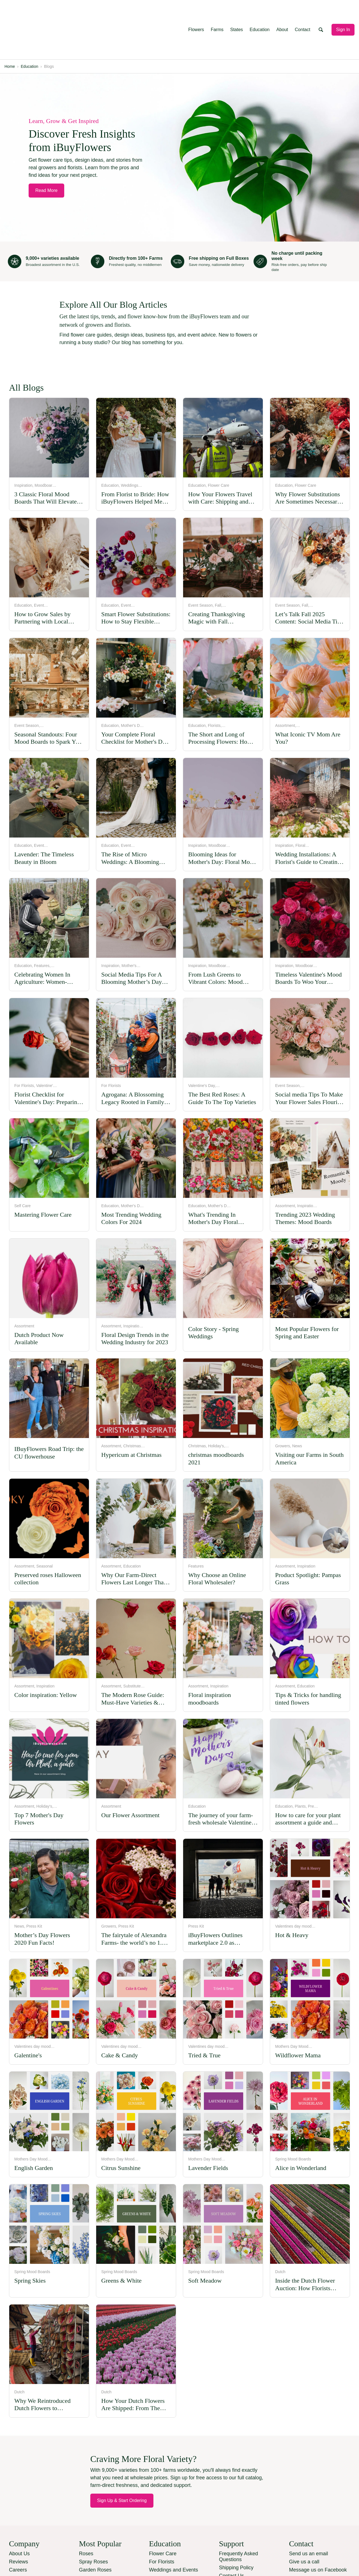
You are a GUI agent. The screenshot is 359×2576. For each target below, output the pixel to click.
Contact (302, 10)
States (236, 10)
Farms (217, 10)
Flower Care (162, 2515)
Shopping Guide (167, 2547)
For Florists (161, 2523)
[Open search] (321, 10)
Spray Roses (93, 2523)
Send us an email (308, 2515)
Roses (86, 2515)
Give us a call (304, 2523)
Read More (46, 151)
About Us (19, 2515)
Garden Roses (95, 2531)
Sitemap (228, 2545)
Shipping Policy (236, 2529)
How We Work (165, 2539)
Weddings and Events (173, 2531)
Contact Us (231, 2537)
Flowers (196, 10)
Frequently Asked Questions (238, 2518)
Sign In (343, 10)
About (282, 10)
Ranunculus (92, 2539)
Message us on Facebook (318, 2531)
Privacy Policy (107, 2563)
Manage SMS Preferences (318, 2539)
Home (9, 27)
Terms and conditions (151, 2563)
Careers (18, 2531)
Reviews (18, 2523)
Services (18, 2539)
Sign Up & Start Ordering (122, 2461)
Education (260, 10)
